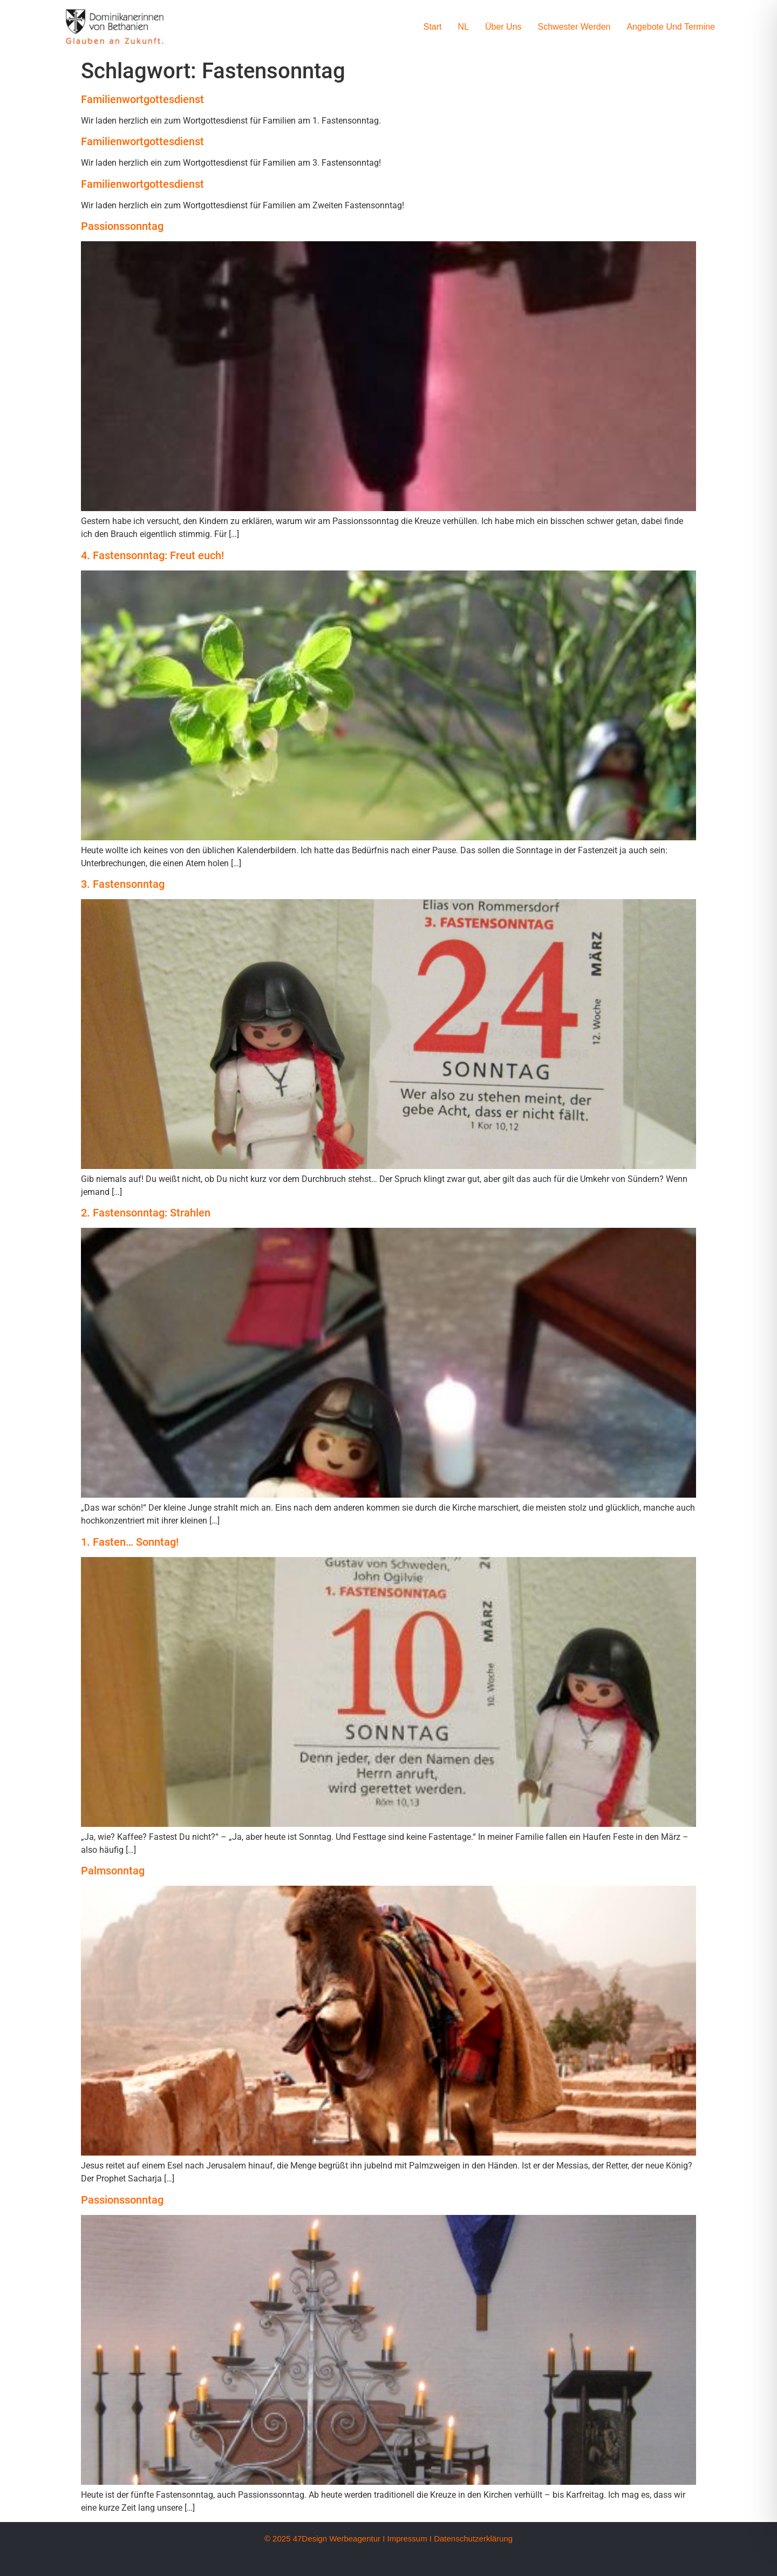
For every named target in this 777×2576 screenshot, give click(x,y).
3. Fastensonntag (123, 884)
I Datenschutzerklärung (471, 2538)
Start (433, 26)
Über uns (503, 26)
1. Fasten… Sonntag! (130, 1541)
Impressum (407, 2538)
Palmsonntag (113, 1870)
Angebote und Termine (670, 26)
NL (463, 26)
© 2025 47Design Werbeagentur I (324, 2538)
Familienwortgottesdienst (142, 99)
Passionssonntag (122, 226)
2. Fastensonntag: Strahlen (145, 1212)
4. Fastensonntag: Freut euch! (152, 555)
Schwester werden (574, 26)
